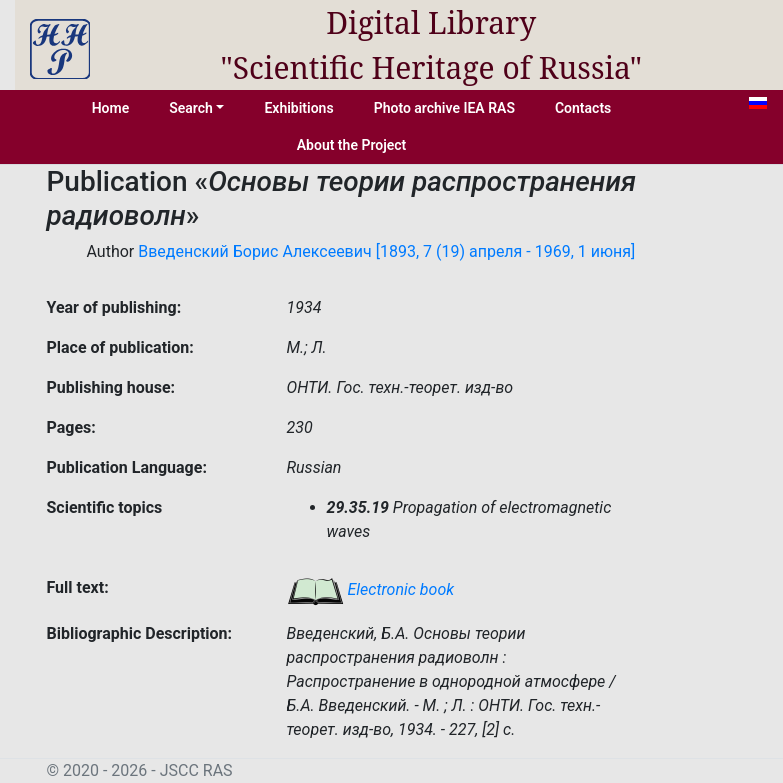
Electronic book (371, 589)
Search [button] (191, 108)
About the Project (352, 145)
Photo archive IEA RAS (444, 108)
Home (111, 108)
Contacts (583, 108)
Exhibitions (298, 108)
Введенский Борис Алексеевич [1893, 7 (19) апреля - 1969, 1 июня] (386, 251)
